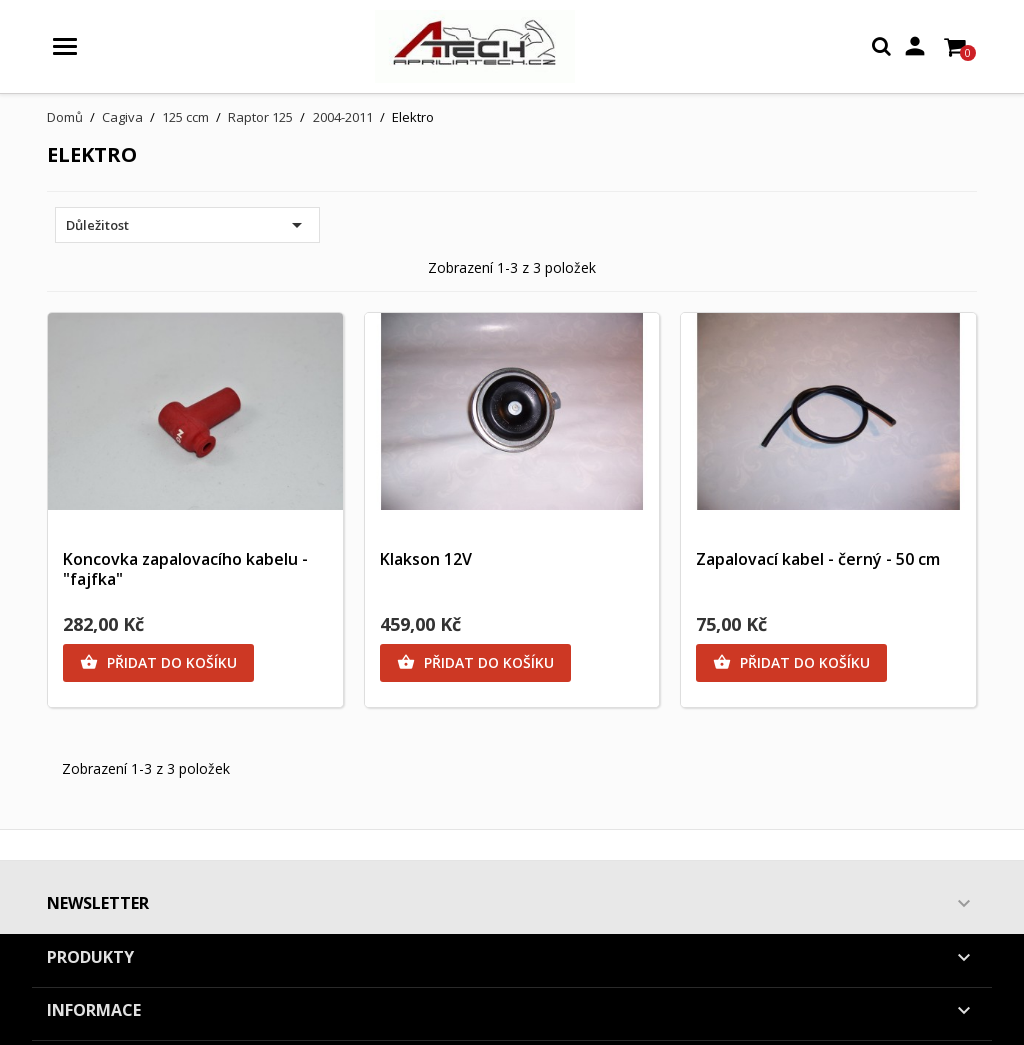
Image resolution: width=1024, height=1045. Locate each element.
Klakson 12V (426, 559)
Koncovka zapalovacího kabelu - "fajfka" (185, 569)
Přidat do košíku (158, 663)
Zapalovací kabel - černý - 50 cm (818, 559)
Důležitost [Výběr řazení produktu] (187, 225)
